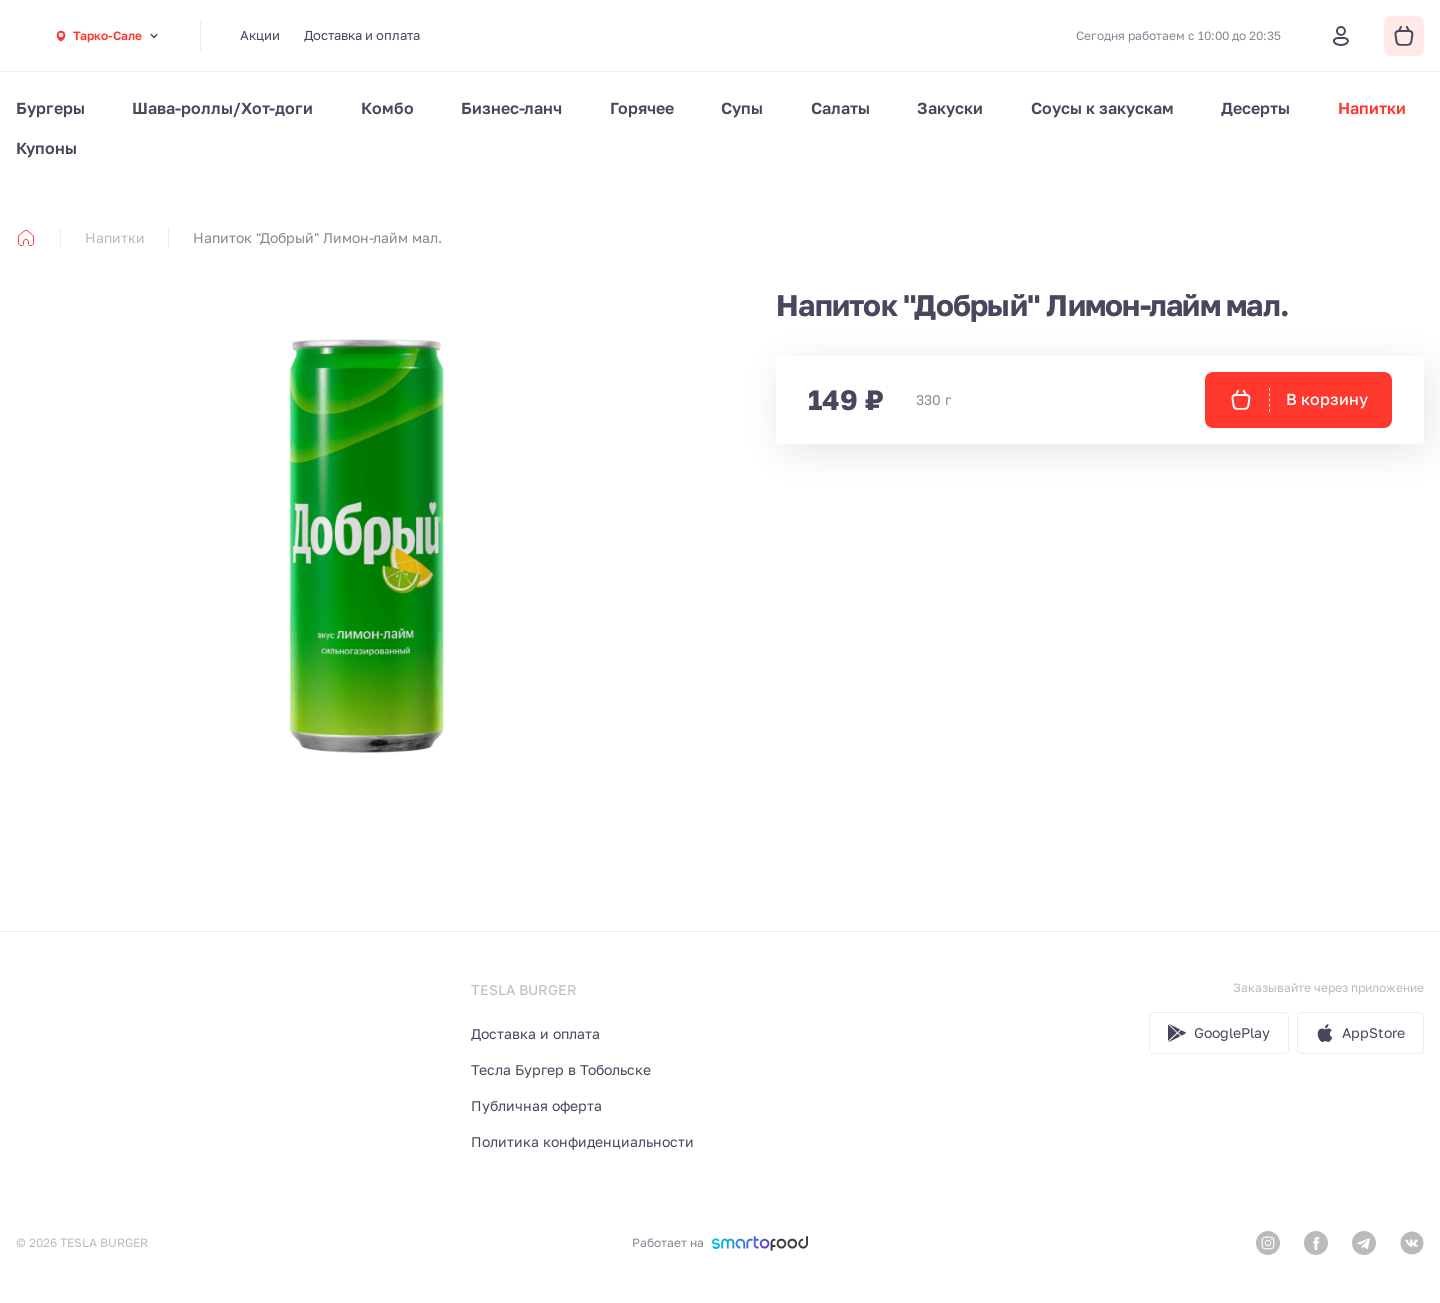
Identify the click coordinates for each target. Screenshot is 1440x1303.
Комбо (387, 108)
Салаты (840, 108)
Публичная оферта (536, 1105)
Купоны (46, 148)
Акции (260, 35)
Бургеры (50, 108)
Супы (742, 108)
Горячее (642, 108)
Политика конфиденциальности (582, 1141)
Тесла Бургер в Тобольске (561, 1069)
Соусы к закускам (1102, 108)
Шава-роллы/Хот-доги (222, 108)
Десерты (1255, 108)
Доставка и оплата (362, 35)
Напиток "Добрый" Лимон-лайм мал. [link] (317, 237)
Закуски (950, 108)
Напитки (1372, 108)
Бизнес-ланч (511, 108)
